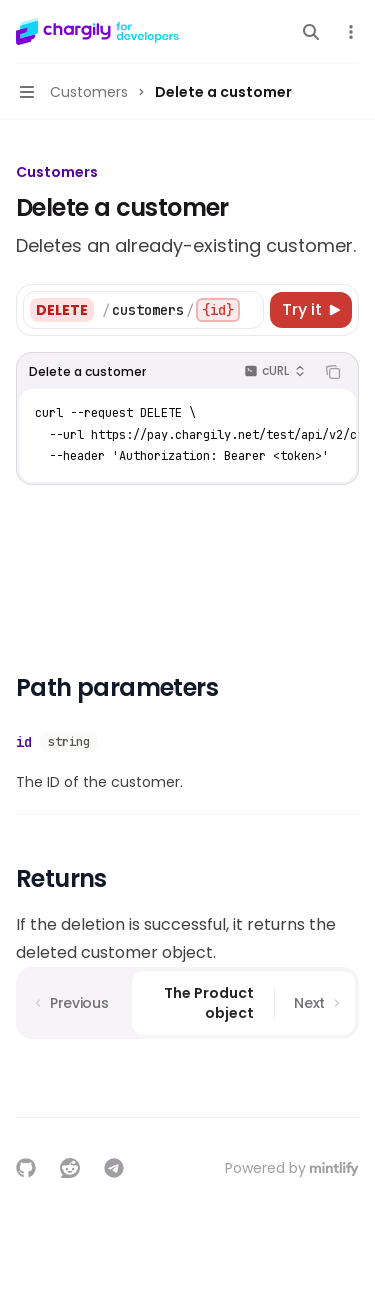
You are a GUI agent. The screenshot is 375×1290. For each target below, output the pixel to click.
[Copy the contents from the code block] (333, 372)
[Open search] (311, 32)
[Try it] (311, 310)
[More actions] (349, 32)
